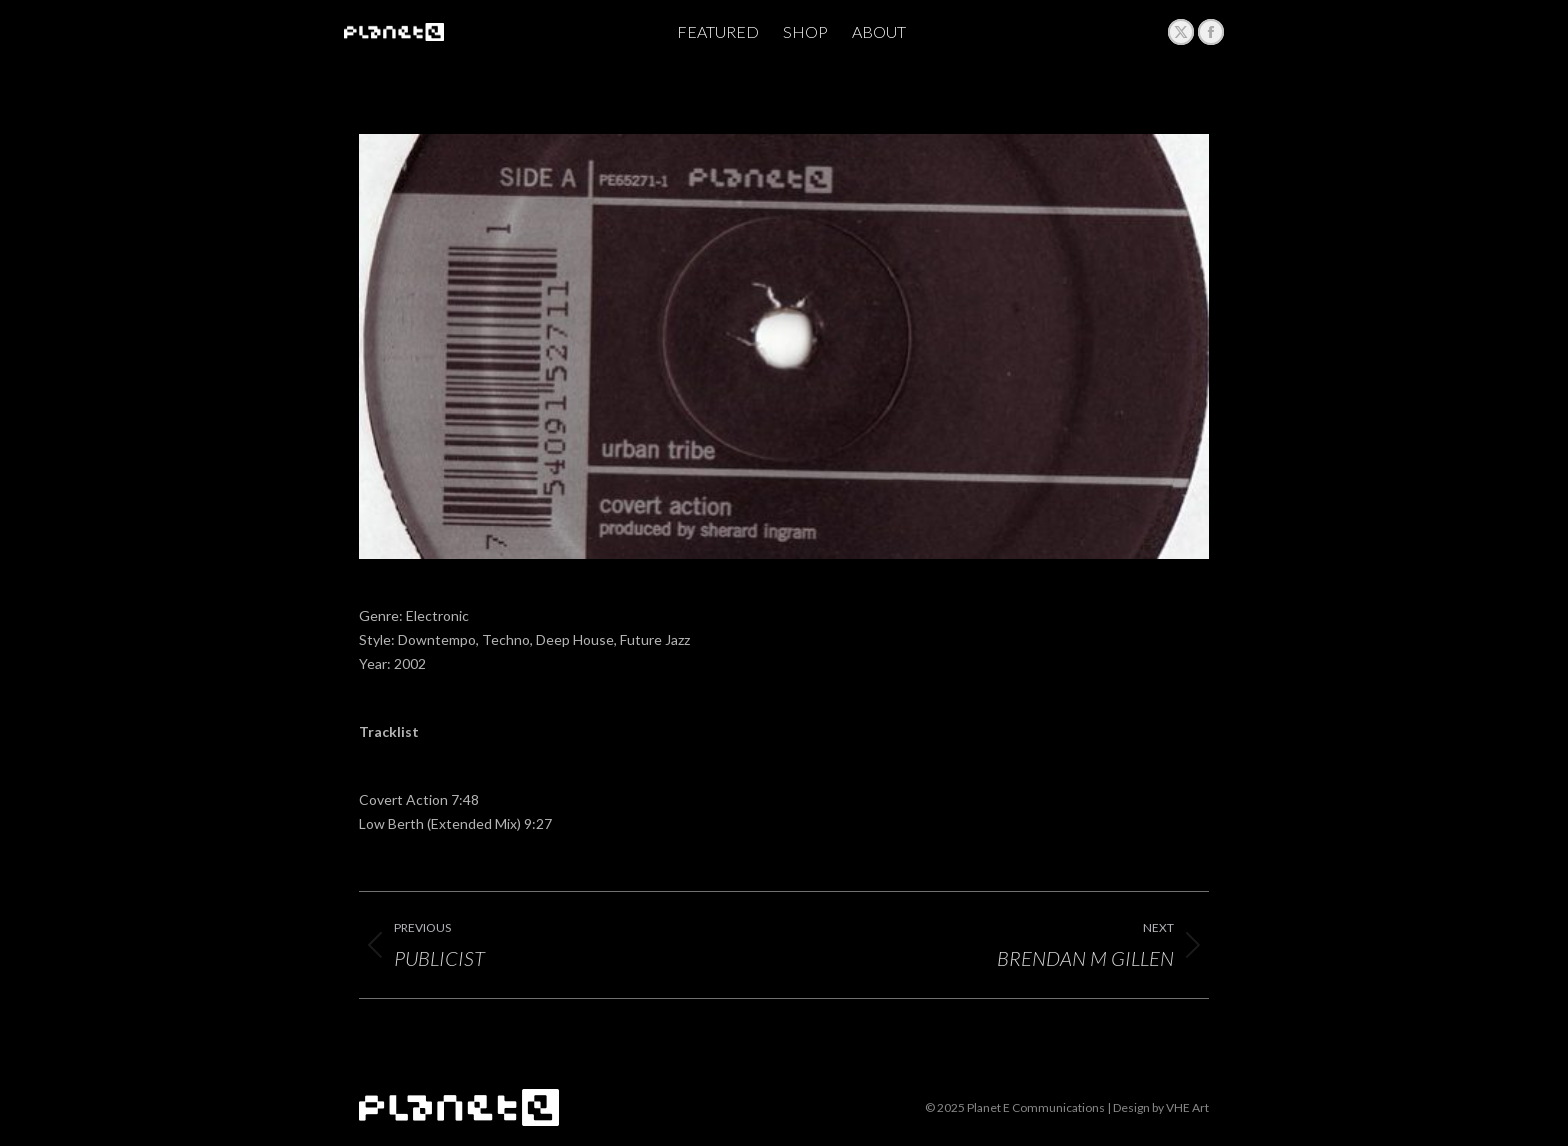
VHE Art (1187, 1107)
